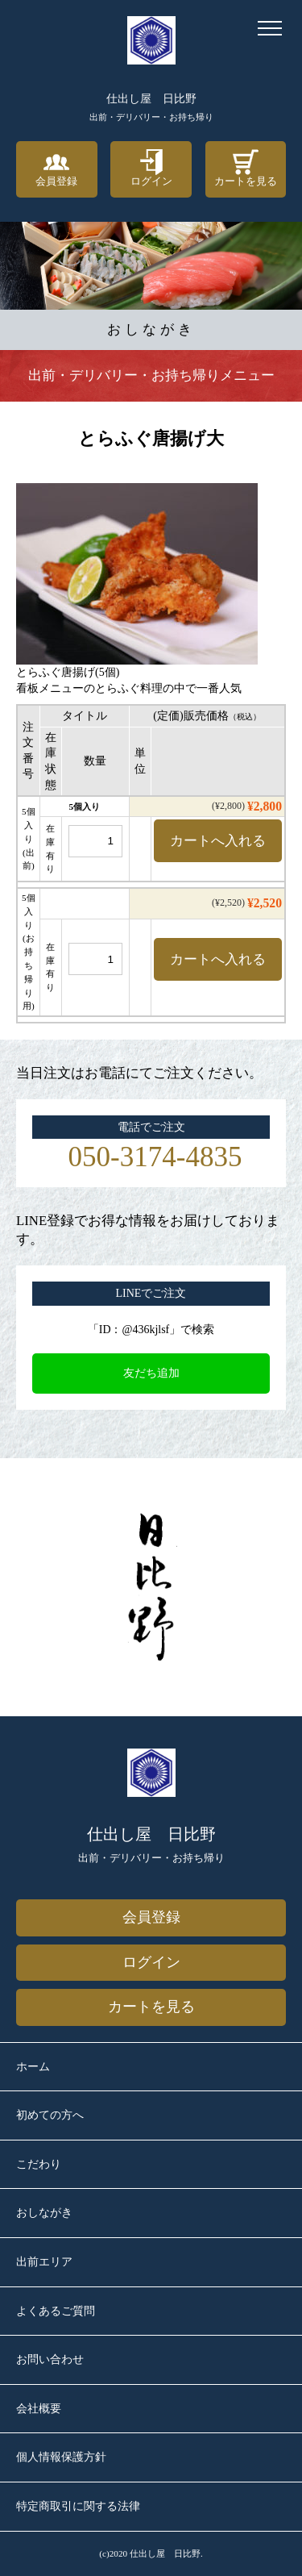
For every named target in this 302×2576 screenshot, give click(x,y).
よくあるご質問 (55, 2311)
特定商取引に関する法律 (78, 2506)
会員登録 (56, 168)
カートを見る (245, 168)
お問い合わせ (50, 2359)
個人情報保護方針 (61, 2457)
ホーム (33, 2067)
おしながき (44, 2213)
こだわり (38, 2164)
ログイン (151, 168)
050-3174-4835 (155, 1157)
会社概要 (38, 2409)
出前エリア (44, 2262)
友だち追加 (151, 1373)
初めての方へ (50, 2115)
